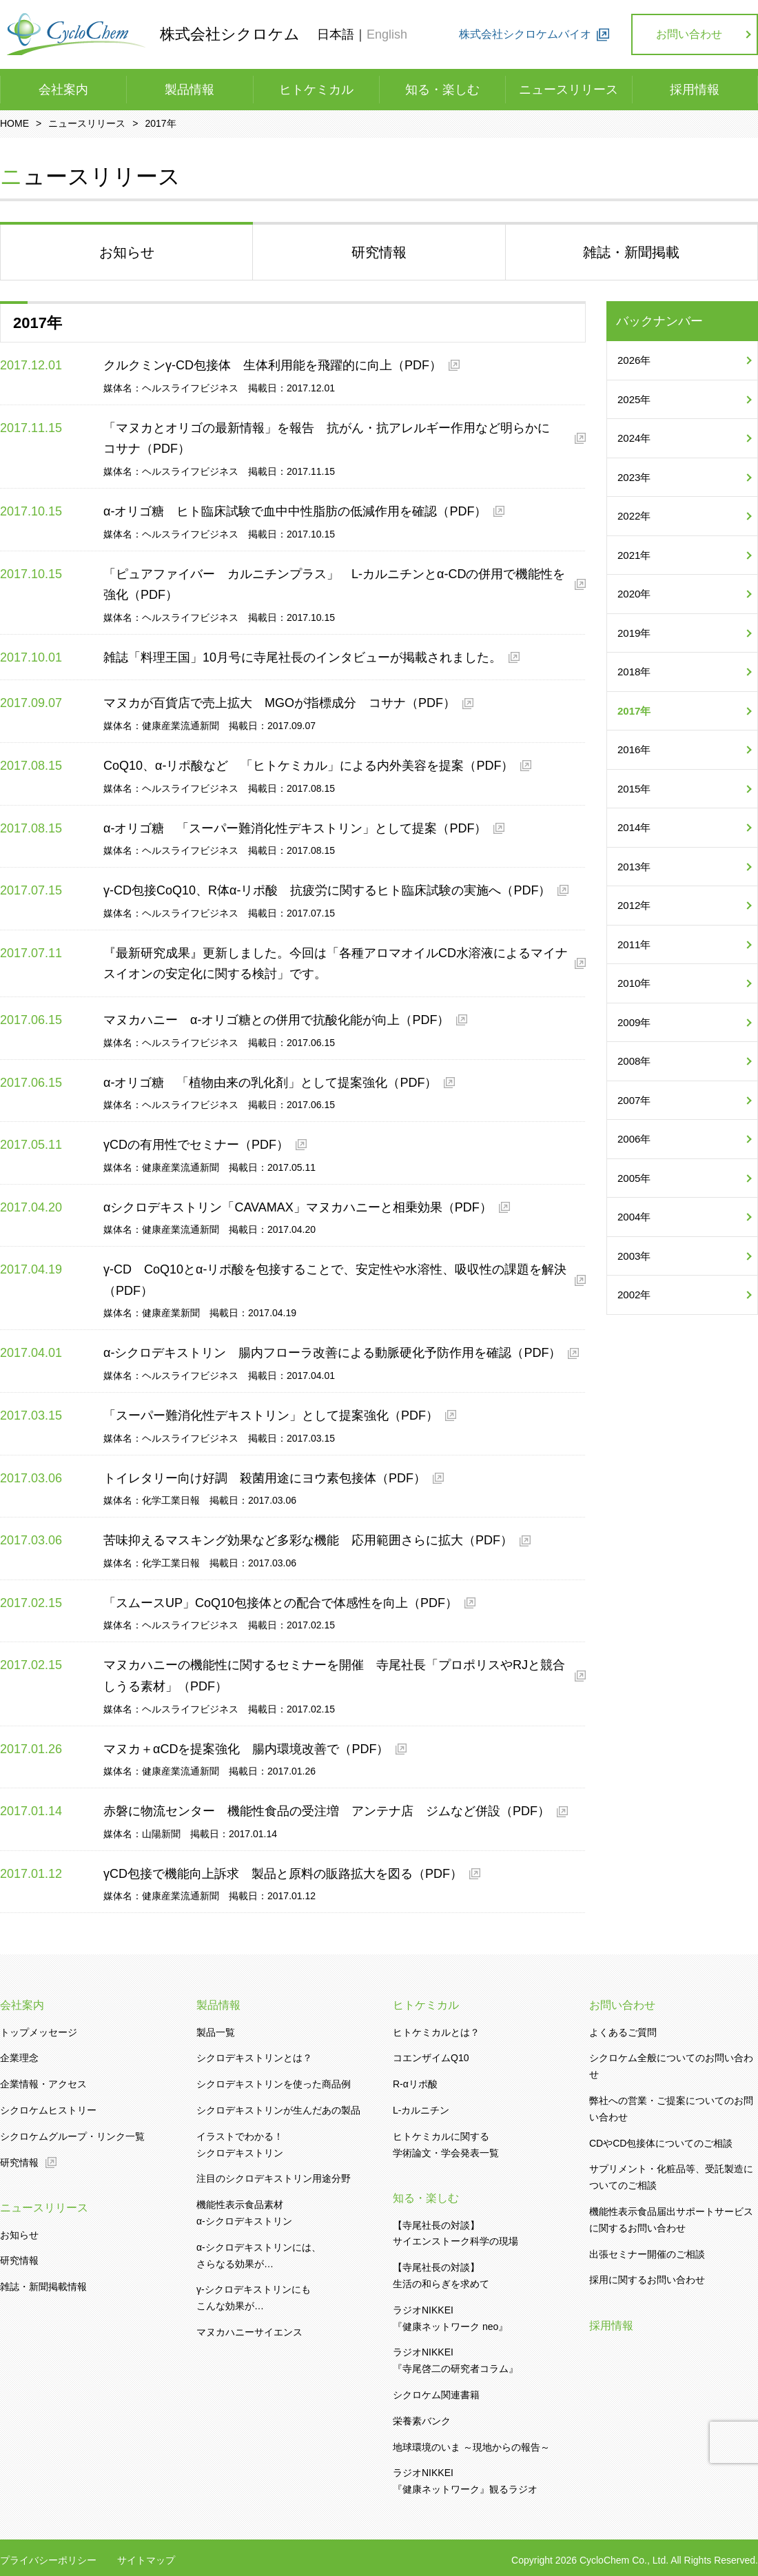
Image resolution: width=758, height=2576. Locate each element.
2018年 (634, 671)
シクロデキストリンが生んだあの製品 (278, 2110)
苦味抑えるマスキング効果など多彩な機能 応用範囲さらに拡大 (308, 1540)
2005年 (634, 1178)
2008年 (634, 1061)
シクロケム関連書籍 (436, 2394)
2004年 (634, 1217)
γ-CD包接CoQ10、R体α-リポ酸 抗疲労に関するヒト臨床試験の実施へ (327, 890)
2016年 (634, 749)
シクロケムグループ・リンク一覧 (72, 2136)
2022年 (634, 516)
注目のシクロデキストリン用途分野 (273, 2178)
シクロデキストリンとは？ (254, 2057)
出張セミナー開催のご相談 (647, 2254)
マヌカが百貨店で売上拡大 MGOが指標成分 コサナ (279, 703)
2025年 (634, 399)
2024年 (634, 438)
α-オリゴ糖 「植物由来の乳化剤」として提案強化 (270, 1083)
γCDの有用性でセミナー (196, 1145)
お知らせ (19, 2234)
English (387, 34)
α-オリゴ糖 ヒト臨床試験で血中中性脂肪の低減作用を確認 (294, 511)
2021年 (634, 555)
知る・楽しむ (442, 89)
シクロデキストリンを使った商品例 (273, 2083)
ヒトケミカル (316, 89)
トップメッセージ (38, 2032)
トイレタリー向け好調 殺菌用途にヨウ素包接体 (264, 1478)
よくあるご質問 (623, 2032)
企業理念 (19, 2057)
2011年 (634, 944)
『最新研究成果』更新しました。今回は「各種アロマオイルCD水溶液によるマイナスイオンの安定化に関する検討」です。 (335, 963)
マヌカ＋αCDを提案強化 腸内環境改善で (246, 1749)
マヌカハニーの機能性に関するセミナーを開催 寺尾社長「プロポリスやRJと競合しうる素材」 (334, 1675)
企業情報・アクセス (43, 2083)
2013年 (634, 866)
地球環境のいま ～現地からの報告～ (471, 2447)
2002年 (634, 1294)
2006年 (634, 1139)
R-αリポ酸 (415, 2083)
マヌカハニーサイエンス (249, 2332)
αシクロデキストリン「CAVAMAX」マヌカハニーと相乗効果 (297, 1207)
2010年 (634, 983)
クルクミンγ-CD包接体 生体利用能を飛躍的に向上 (272, 365)
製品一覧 (215, 2032)
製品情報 (189, 89)
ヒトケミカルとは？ (436, 2032)
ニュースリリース (568, 89)
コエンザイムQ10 (431, 2057)
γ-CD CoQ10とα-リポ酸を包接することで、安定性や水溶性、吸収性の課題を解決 (334, 1280)
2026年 (634, 360)
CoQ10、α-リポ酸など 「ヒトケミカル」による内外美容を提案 (308, 766)
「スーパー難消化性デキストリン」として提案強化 (270, 1415)
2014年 (634, 827)
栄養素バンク (422, 2420)
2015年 (634, 789)
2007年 (634, 1100)
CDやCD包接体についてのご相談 (661, 2143)
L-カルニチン (421, 2110)
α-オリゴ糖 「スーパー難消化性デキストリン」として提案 (294, 828)
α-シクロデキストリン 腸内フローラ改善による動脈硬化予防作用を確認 (332, 1353)
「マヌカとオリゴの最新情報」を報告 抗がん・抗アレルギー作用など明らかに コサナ (332, 438)
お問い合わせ (689, 34)
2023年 (634, 477)
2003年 (634, 1256)
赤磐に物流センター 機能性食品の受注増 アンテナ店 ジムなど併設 (326, 1811)
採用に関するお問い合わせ (647, 2279)
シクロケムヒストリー (48, 2110)
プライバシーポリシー (48, 2560)
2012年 (634, 905)
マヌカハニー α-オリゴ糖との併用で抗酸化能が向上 (276, 1020)
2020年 (634, 594)
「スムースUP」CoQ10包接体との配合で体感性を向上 (280, 1603)
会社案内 (63, 89)
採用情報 (694, 89)
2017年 (634, 711)
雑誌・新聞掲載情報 (43, 2286)
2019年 (634, 633)
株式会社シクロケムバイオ (525, 34)
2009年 (634, 1022)
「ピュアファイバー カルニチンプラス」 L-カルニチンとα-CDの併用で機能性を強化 (334, 584)
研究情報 (19, 2162)
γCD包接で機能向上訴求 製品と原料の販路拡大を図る (282, 1874)
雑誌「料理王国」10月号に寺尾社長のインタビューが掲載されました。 (302, 657)
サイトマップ (146, 2560)
